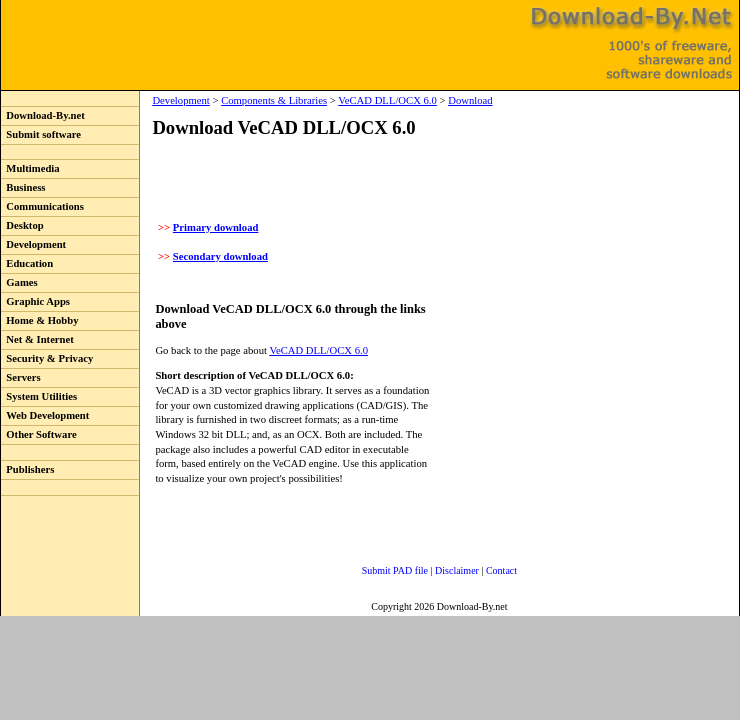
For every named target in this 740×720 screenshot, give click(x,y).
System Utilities (39, 396)
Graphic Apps (35, 301)
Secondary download (220, 256)
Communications (42, 206)
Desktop (22, 225)
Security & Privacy (47, 358)
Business (23, 187)
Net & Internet (37, 339)
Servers (21, 377)
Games (19, 282)
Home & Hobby (40, 320)
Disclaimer (457, 570)
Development (33, 244)
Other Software (39, 434)
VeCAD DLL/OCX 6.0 (387, 100)
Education (27, 263)
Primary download (216, 227)
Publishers (27, 469)
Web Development (45, 415)
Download (470, 100)
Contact (501, 570)
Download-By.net (43, 115)
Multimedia (30, 168)
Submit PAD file (395, 570)
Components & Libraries (274, 100)
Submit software (41, 134)
